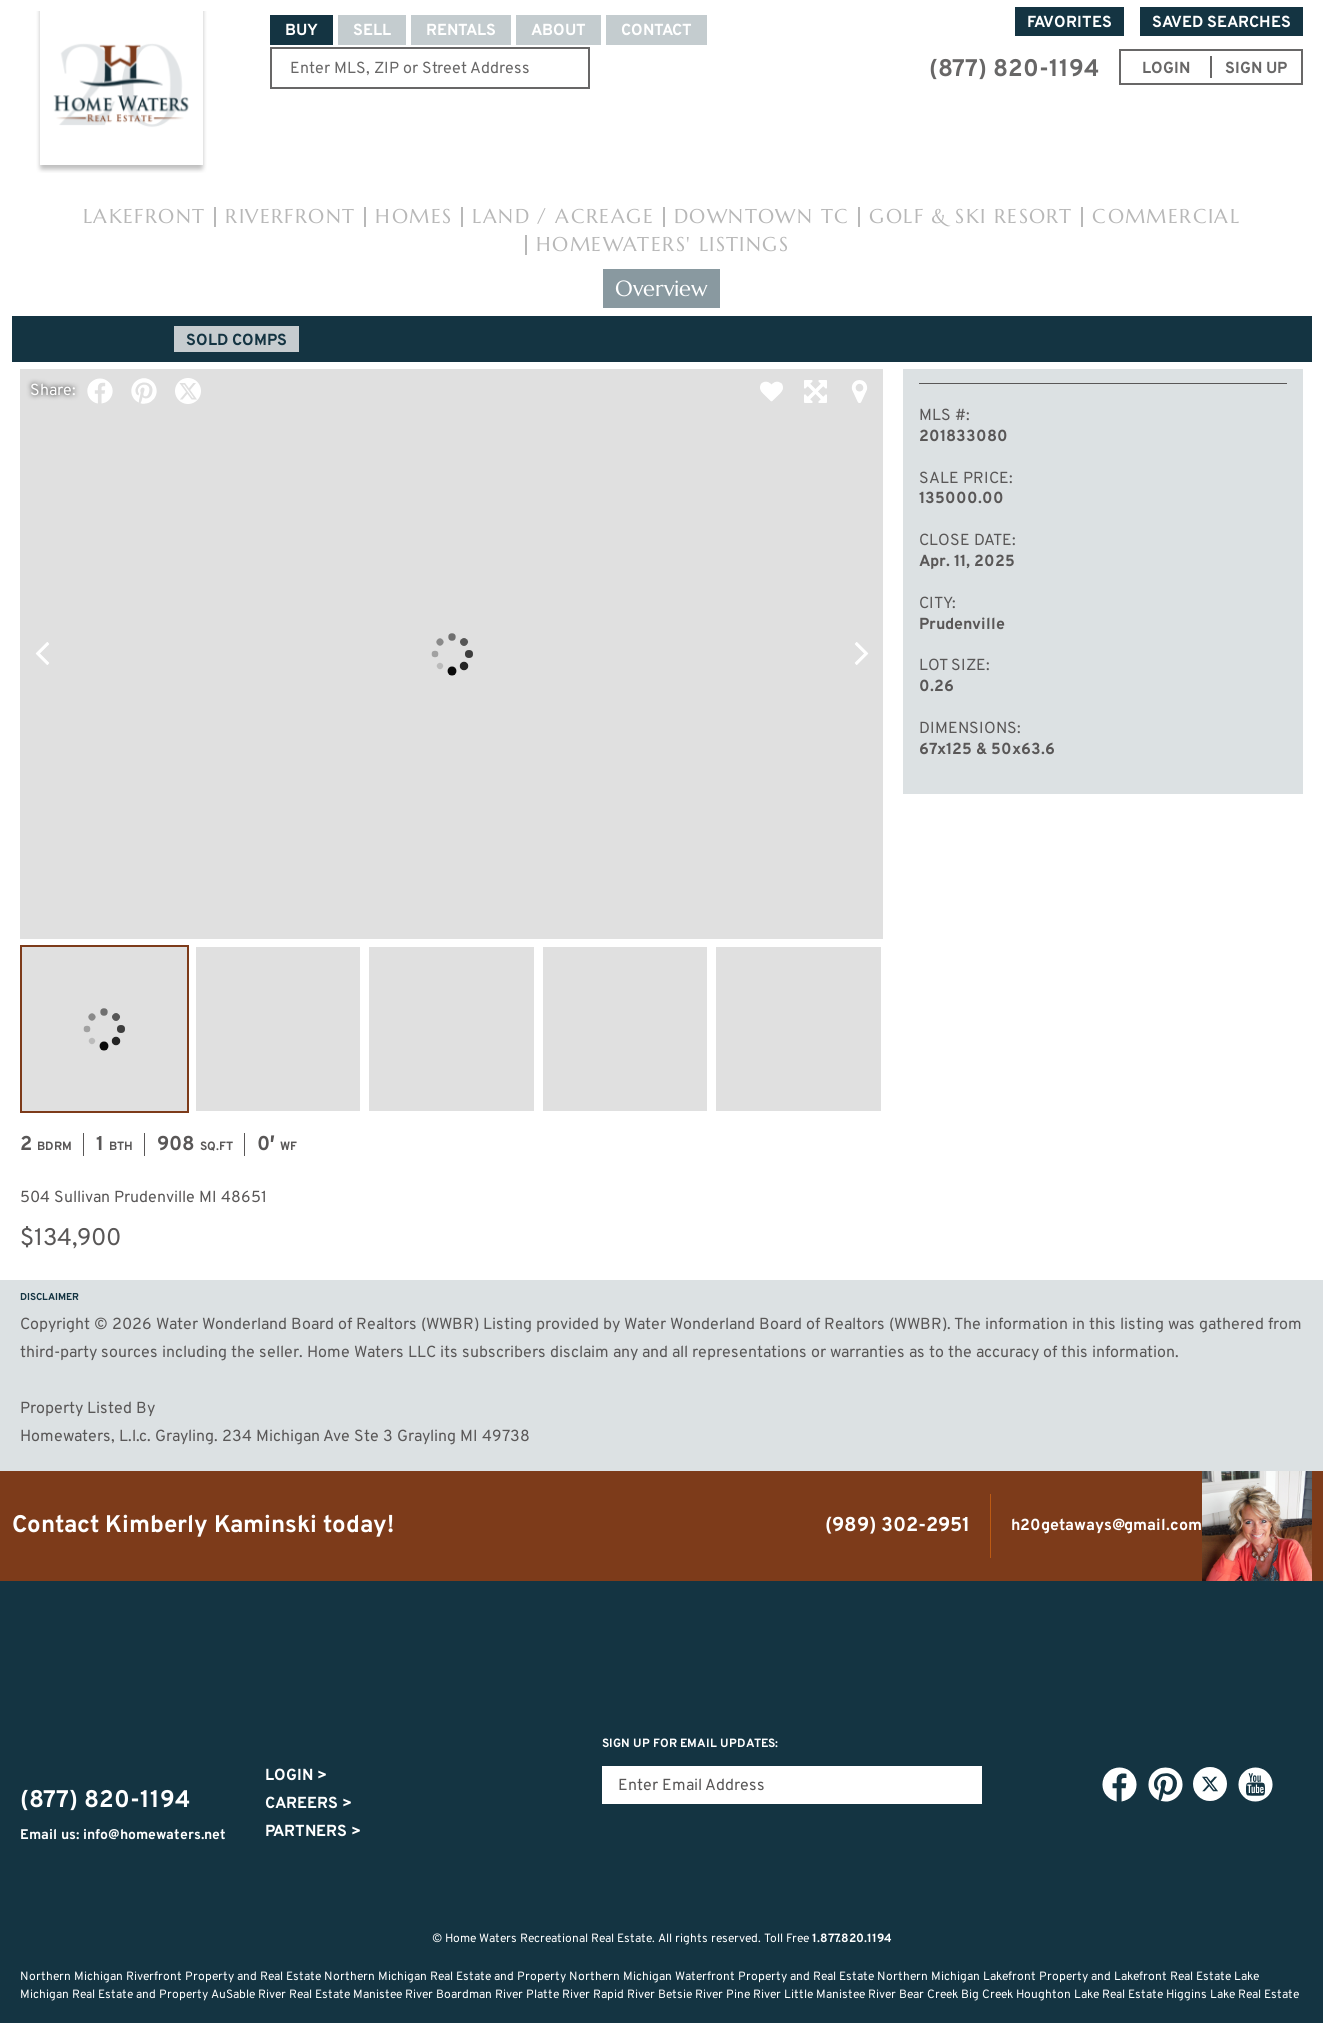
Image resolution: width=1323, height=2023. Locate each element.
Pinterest (144, 391)
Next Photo (861, 654)
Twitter (188, 391)
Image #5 (798, 1029)
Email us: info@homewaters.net (123, 1835)
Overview (661, 288)
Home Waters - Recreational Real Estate (121, 92)
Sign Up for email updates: (690, 1744)
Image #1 (104, 1029)
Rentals (461, 31)
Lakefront (144, 216)
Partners (313, 1832)
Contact (656, 31)
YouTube (1255, 1785)
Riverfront (290, 216)
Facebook (100, 391)
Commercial (1166, 216)
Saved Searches (1221, 23)
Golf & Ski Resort (970, 216)
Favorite (771, 391)
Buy (301, 31)
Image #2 (278, 1029)
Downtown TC (761, 216)
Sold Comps (236, 341)
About (558, 31)
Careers (308, 1804)
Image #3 (451, 1029)
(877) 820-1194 (1014, 70)
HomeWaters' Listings (662, 244)
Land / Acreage (563, 216)
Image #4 (625, 1029)
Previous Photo (42, 654)
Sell (372, 31)
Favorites (1069, 23)
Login (296, 1776)
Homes (413, 216)
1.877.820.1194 (852, 1939)
